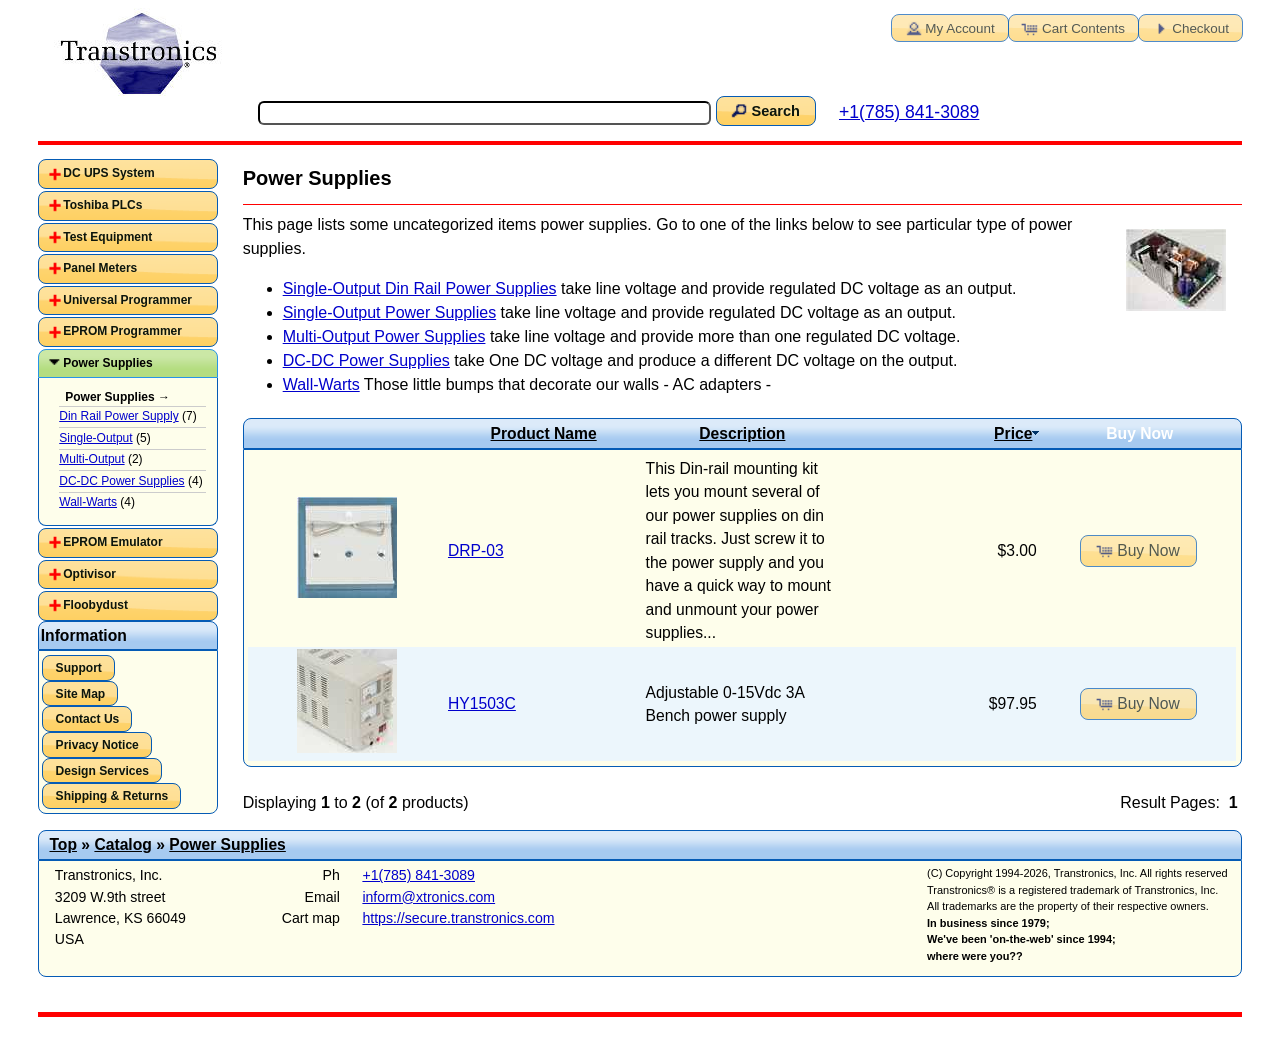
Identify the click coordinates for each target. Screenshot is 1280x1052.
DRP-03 (476, 550)
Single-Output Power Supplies (389, 312)
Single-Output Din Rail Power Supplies (420, 288)
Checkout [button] (1189, 27)
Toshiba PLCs (102, 205)
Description (742, 433)
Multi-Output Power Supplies (384, 336)
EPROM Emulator (112, 542)
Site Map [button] (81, 694)
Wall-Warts (321, 384)
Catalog (122, 844)
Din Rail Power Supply (118, 416)
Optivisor (89, 574)
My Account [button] (948, 27)
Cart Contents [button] (1072, 27)
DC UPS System (108, 173)
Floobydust (95, 605)
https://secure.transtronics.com (458, 918)
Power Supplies (107, 363)
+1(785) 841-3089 (909, 112)
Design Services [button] (102, 771)
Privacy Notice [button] (97, 745)
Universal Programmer (127, 300)
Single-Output (95, 438)
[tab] (128, 174)
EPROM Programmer (122, 331)
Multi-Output (91, 459)
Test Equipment (107, 237)
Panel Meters (100, 268)
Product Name (544, 433)
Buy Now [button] (1137, 550)
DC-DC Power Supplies (366, 360)
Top (63, 844)
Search (764, 110)
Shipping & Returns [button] (112, 796)
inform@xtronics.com (428, 897)
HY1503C (482, 703)
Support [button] (79, 668)
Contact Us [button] (88, 719)
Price (1016, 433)
